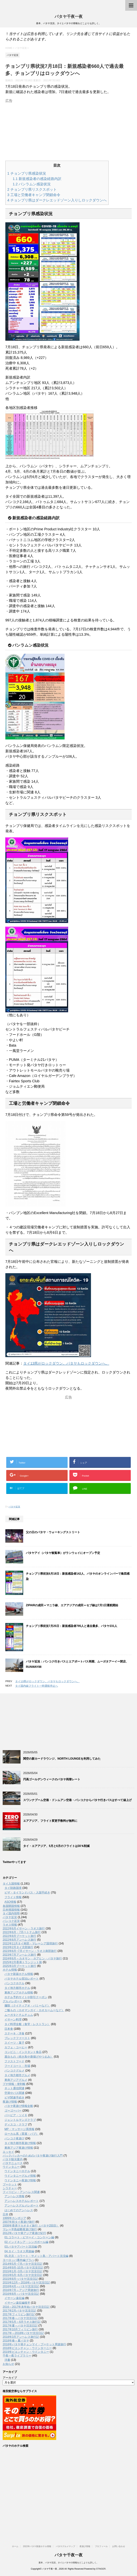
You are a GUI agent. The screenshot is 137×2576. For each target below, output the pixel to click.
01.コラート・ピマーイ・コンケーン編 (29, 2237)
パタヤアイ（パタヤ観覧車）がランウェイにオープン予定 (63, 1552)
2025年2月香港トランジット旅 (22, 1962)
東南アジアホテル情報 (18, 1992)
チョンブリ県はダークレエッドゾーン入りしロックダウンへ (57, 200)
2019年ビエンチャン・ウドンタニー (26, 2351)
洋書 (7, 2359)
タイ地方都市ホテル (17, 1987)
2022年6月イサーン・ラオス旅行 (24, 1928)
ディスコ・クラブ (15, 2124)
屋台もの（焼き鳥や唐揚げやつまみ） (28, 2056)
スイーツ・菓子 (14, 2042)
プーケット (10, 2184)
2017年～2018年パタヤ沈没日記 (23, 2333)
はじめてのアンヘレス (18, 2210)
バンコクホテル (14, 1983)
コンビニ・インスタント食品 (23, 2052)
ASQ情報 (10, 1901)
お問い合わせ (118, 2546)
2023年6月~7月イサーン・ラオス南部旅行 (30, 1950)
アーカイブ (10, 2377)
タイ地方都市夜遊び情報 (20, 2143)
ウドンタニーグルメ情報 (20, 2175)
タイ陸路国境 (13, 1887)
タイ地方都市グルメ (17, 2075)
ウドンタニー (11, 2166)
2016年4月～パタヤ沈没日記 (21, 2286)
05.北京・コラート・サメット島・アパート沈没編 (36, 2255)
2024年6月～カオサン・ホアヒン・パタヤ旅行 (32, 1958)
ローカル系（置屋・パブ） (21, 2133)
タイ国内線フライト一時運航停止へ (36, 1685)
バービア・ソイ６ (15, 2115)
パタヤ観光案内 (13, 2159)
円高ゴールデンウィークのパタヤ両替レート (51, 1779)
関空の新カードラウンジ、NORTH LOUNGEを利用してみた (62, 1758)
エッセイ (8, 2151)
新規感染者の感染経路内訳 (37, 179)
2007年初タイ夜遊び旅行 (19, 2221)
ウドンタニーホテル (17, 2171)
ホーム (15, 2546)
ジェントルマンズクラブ (20, 2119)
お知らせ (8, 2363)
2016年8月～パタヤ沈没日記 (21, 2293)
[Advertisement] (68, 129)
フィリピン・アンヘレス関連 (21, 2192)
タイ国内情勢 (11, 1913)
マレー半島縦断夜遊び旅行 (20, 2229)
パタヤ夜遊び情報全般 (18, 2105)
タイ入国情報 (11, 1883)
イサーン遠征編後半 (17, 2302)
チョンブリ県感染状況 (26, 173)
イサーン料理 (13, 2019)
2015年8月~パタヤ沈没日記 (20, 2278)
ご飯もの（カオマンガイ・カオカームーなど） (34, 2010)
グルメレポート (13, 2001)
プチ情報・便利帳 (14, 2083)
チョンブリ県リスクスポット (32, 189)
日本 (5, 2214)
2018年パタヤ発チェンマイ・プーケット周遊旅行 (34, 2344)
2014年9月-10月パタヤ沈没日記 (23, 2267)
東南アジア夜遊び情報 (18, 2147)
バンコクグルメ (14, 2070)
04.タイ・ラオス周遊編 (19, 2251)
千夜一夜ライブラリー (17, 2355)
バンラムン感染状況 (32, 184)
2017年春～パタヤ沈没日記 (20, 2318)
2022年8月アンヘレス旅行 (19, 1939)
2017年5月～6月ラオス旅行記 (22, 2321)
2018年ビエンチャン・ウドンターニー (27, 2348)
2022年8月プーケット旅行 (19, 1935)
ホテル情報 (10, 1969)
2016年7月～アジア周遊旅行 (21, 2290)
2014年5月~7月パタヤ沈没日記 (22, 2263)
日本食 (8, 2028)
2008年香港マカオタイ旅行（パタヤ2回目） (31, 2225)
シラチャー (10, 2188)
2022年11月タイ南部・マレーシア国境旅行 (30, 1943)
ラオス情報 (10, 1924)
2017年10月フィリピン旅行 (20, 2329)
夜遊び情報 (10, 2101)
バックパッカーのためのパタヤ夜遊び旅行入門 (33, 2155)
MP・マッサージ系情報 (19, 2129)
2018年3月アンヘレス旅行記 (21, 2336)
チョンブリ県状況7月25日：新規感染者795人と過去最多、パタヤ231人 (71, 1625)
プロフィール (101, 2546)
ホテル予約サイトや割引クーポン (25, 1997)
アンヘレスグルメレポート (21, 2205)
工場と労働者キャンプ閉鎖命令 (33, 195)
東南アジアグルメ (15, 2079)
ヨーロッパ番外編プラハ (18, 2260)
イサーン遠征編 (14, 2298)
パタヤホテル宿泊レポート (21, 1978)
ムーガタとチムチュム (18, 2014)
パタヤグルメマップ (65, 2546)
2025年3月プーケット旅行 (19, 1965)
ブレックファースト (17, 2038)
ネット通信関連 (14, 2088)
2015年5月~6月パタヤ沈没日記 (22, 2275)
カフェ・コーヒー (15, 2047)
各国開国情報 (11, 1905)
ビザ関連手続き (14, 2097)
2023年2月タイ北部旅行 (18, 1947)
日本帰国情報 (11, 1909)
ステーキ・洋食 (14, 2033)
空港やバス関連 (14, 2092)
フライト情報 (13, 1897)
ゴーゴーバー (13, 2110)
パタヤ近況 (14, 1506)
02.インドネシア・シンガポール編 (26, 2242)
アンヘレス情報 (14, 2196)
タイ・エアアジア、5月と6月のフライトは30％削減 (56, 1845)
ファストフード (14, 2061)
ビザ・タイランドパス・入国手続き (27, 1892)
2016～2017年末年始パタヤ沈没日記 (26, 2306)
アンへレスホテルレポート (21, 2200)
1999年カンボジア (14, 2218)
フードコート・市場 (17, 2065)
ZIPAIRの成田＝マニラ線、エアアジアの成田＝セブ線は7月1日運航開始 (72, 1605)
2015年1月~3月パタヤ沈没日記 (22, 2271)
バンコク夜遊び (14, 2138)
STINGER (100, 2569)
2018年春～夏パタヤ (16, 2340)
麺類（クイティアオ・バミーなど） (27, 2005)
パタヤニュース (13, 2163)
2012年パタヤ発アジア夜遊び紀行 (24, 2233)
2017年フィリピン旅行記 (19, 2314)
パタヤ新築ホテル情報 (18, 1973)
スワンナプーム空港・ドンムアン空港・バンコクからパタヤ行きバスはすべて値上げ (77, 1800)
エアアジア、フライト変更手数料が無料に (50, 1820)
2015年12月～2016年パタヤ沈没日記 (26, 2282)
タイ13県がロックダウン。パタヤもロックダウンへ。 (66, 1363)
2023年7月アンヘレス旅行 (19, 1954)
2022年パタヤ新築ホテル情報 (37, 2546)
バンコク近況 (11, 1920)
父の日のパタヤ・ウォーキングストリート (53, 1532)
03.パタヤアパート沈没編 (20, 2246)
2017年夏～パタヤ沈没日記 (20, 2325)
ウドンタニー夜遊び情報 (20, 2180)
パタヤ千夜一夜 (69, 17)
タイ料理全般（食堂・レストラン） (27, 2024)
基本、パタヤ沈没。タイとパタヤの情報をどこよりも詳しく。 (68, 2562)
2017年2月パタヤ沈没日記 (19, 2310)
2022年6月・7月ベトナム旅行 (22, 1932)
